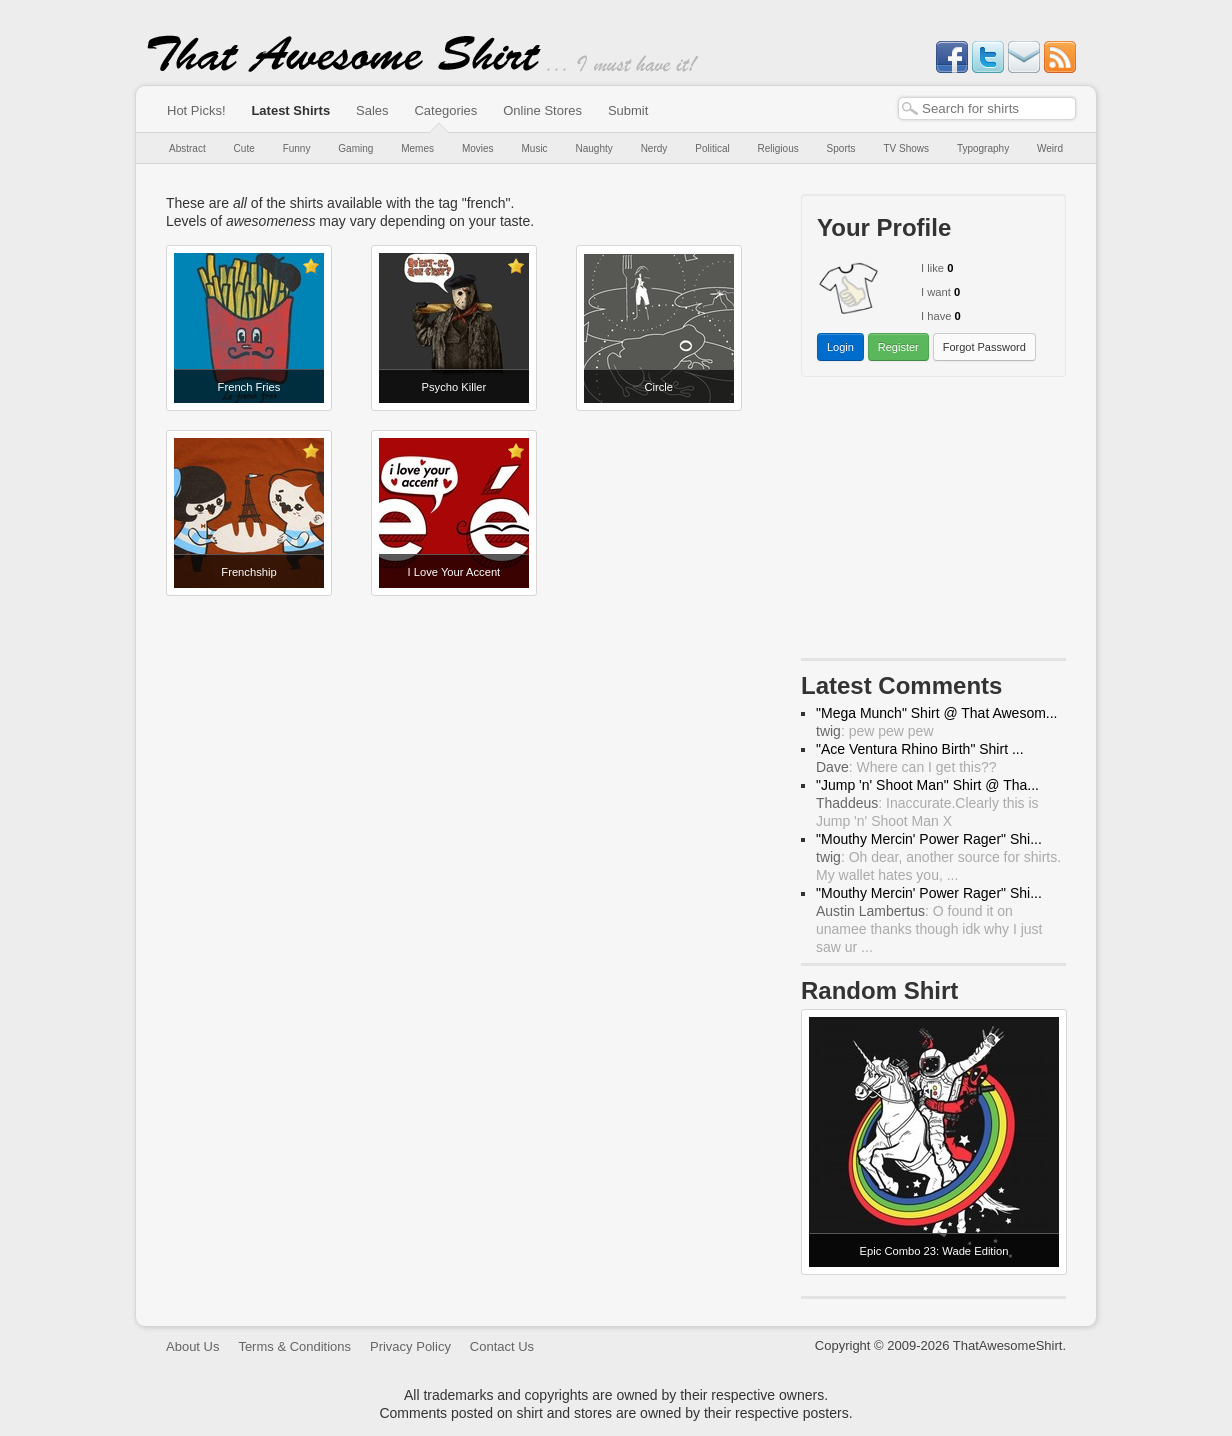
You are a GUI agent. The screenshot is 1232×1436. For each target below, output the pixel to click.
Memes (417, 148)
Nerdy (654, 148)
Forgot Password (984, 347)
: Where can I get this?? (906, 767)
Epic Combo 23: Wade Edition (934, 1251)
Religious (778, 148)
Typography (983, 148)
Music (534, 148)
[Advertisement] (934, 522)
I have (936, 316)
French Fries (249, 387)
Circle (658, 387)
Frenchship (248, 572)
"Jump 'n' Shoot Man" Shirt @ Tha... (927, 785)
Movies (478, 148)
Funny (297, 148)
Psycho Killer (454, 387)
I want (936, 292)
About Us (192, 1346)
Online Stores (542, 110)
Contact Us (502, 1346)
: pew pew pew (875, 731)
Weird (1050, 148)
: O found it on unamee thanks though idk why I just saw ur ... (929, 929)
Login (840, 347)
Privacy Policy (410, 1346)
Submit (628, 110)
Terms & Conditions (294, 1346)
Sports (841, 148)
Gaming (355, 148)
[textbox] (987, 108)
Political (712, 148)
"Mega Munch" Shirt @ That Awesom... (937, 713)
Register (898, 347)
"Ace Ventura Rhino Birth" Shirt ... (920, 749)
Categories (445, 110)
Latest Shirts (290, 110)
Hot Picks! (196, 110)
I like (932, 268)
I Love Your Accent (454, 572)
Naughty (594, 148)
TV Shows (906, 148)
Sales (372, 110)
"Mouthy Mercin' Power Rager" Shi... (929, 839)
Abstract (187, 148)
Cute (244, 148)
